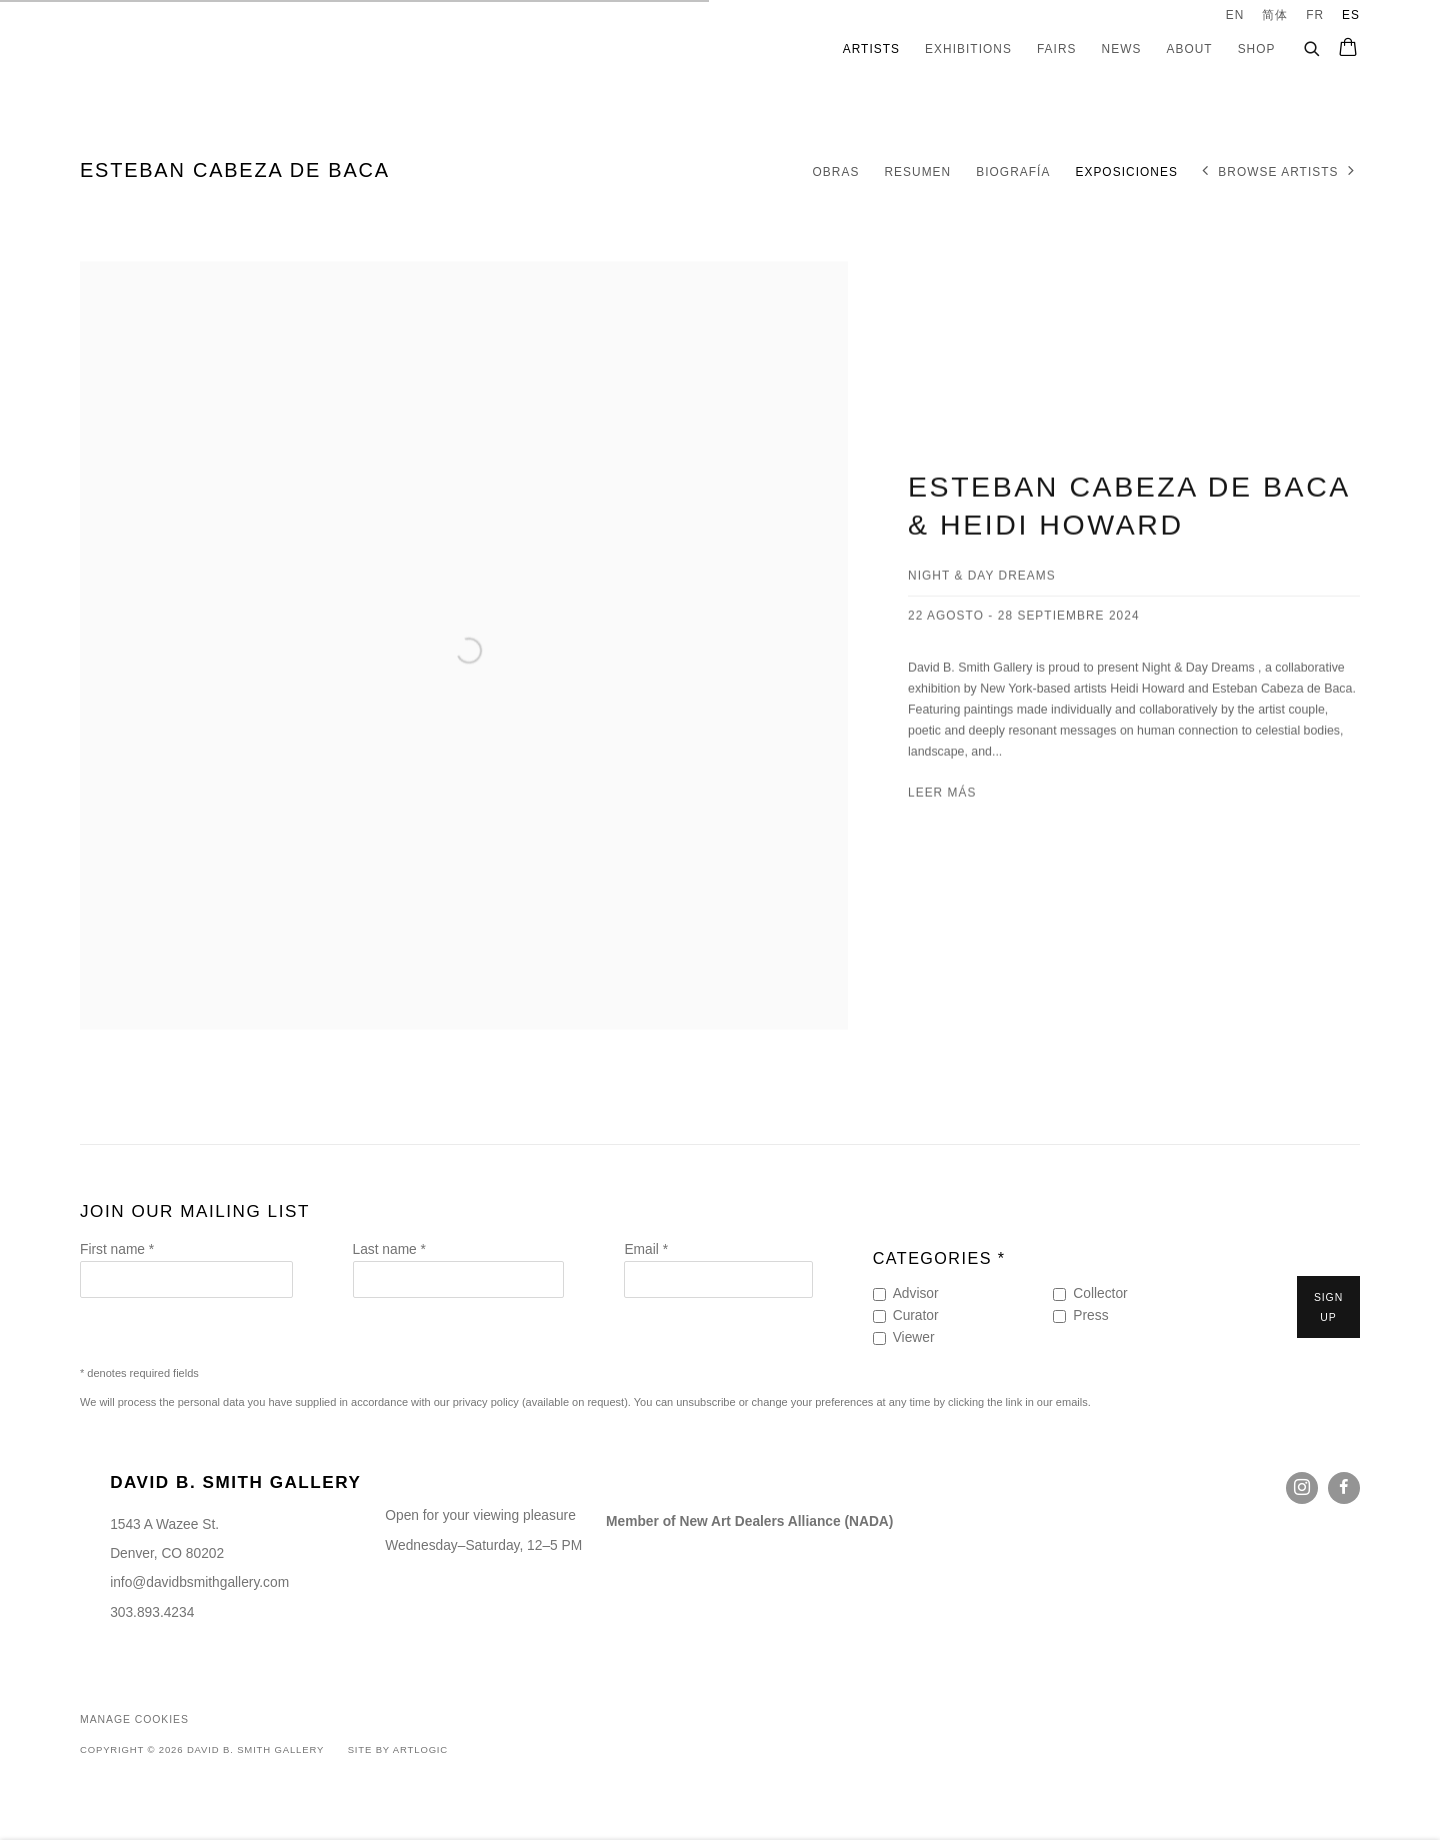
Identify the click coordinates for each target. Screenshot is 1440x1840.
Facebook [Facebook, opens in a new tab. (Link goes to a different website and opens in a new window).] (1344, 1488)
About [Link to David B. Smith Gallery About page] (1189, 49)
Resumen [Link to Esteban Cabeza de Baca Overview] (917, 172)
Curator (916, 1315)
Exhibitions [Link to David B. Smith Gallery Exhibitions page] (968, 49)
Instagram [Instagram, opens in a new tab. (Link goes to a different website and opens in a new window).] (1302, 1488)
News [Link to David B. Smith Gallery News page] (1122, 49)
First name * (117, 1249)
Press (1090, 1315)
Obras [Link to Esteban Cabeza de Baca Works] (836, 172)
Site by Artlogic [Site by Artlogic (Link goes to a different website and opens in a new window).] (398, 1749)
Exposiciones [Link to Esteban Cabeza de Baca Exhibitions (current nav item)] (1126, 172)
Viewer (914, 1337)
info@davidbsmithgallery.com (199, 1582)
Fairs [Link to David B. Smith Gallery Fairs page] (1057, 49)
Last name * (389, 1249)
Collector (1100, 1293)
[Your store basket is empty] (1348, 49)
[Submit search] (1313, 46)
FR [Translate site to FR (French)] (1315, 15)
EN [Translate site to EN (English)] (1235, 15)
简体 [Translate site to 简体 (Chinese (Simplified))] (1275, 15)
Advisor (916, 1293)
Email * (646, 1249)
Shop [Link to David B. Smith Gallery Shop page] (1257, 49)
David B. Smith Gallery (170, 49)
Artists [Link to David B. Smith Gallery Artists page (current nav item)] (871, 49)
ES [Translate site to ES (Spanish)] (1351, 15)
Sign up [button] (1328, 1307)
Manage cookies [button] (134, 1719)
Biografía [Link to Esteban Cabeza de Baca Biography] (1013, 172)
